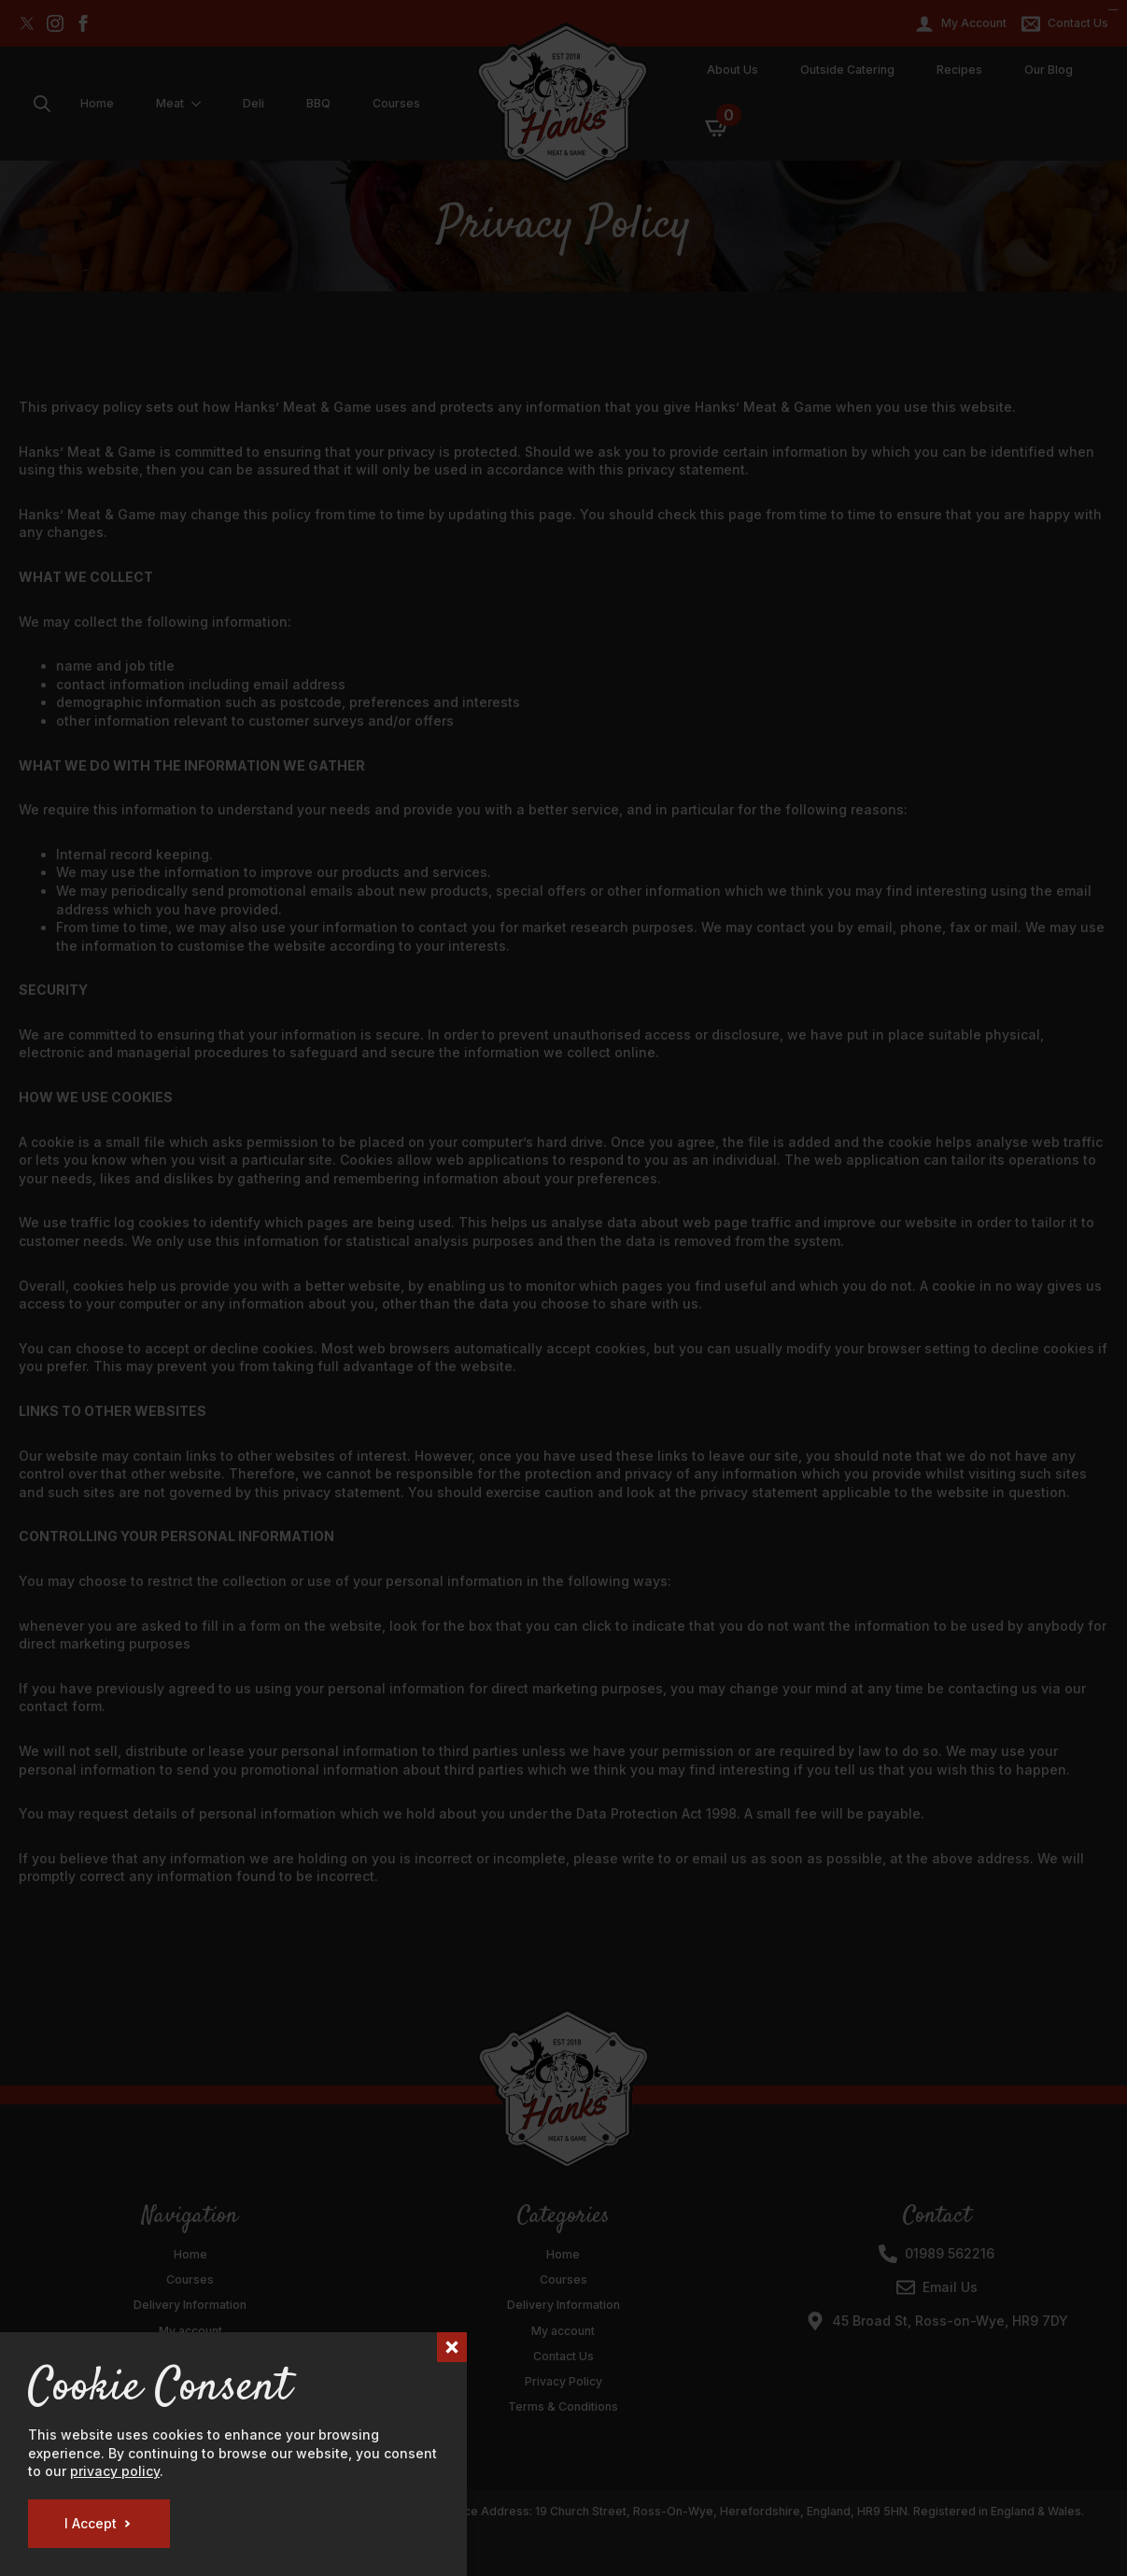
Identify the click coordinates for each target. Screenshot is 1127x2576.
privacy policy (115, 2471)
